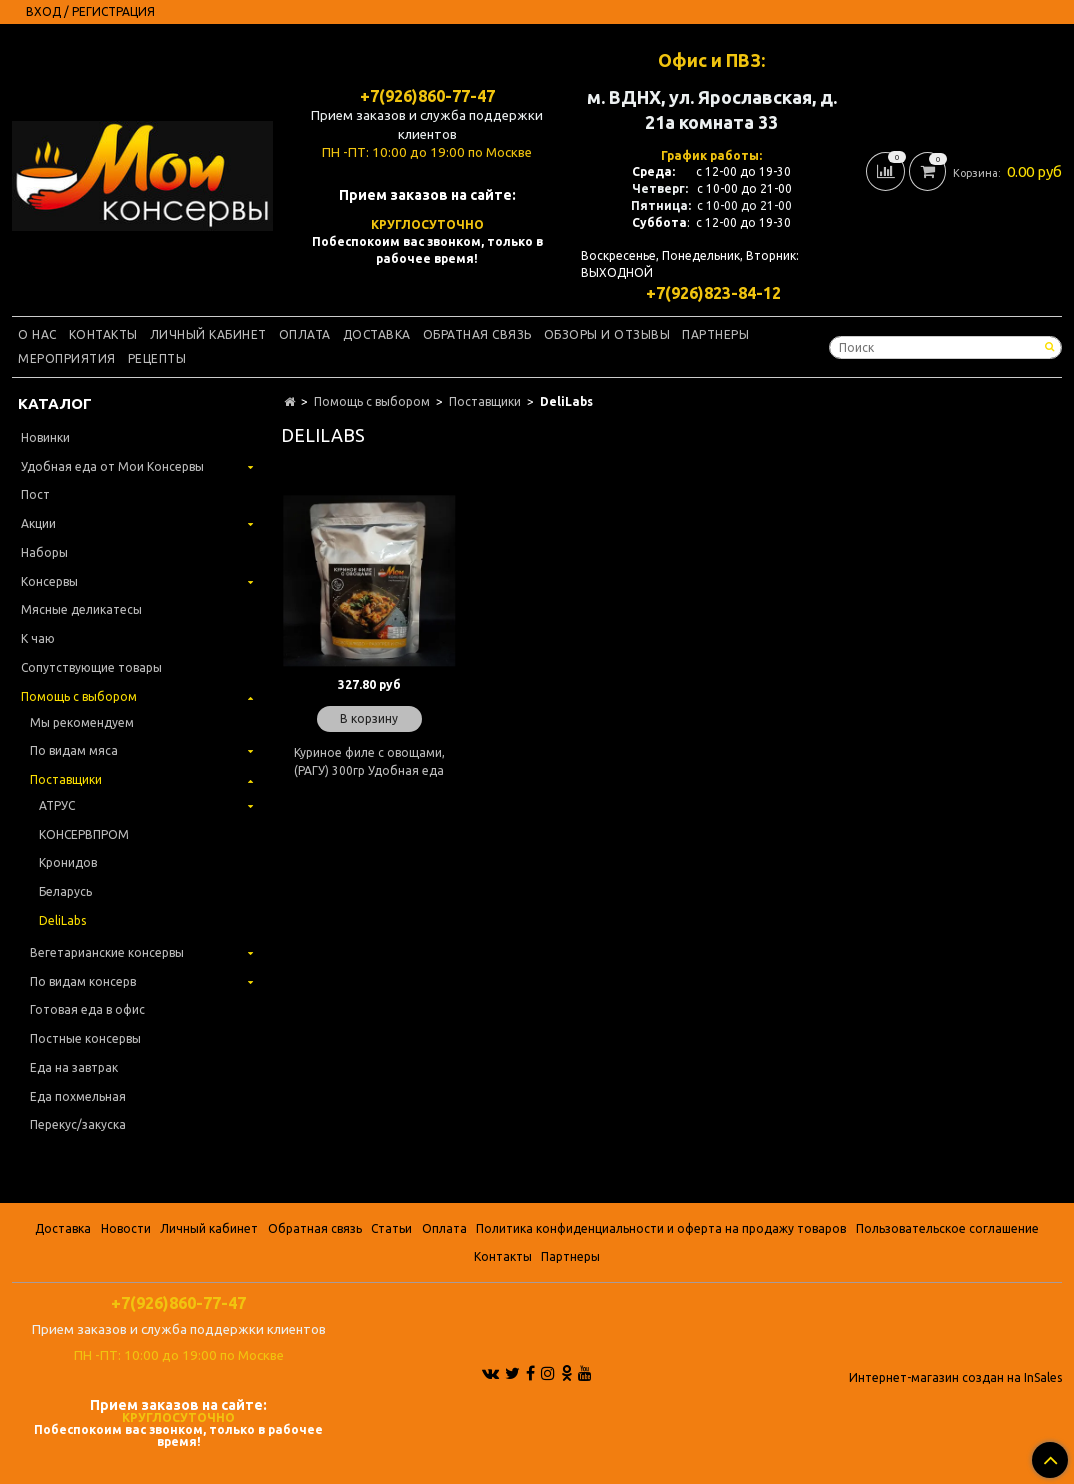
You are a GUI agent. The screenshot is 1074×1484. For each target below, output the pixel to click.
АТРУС (57, 805)
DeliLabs (62, 920)
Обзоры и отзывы (607, 334)
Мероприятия (67, 358)
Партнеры (715, 334)
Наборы (44, 552)
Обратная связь (477, 334)
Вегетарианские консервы (107, 952)
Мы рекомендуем (82, 722)
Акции (38, 523)
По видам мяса (74, 750)
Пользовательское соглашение (947, 1228)
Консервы (49, 581)
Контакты (103, 334)
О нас (37, 334)
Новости (126, 1228)
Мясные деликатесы (81, 609)
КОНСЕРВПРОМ (84, 834)
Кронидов (68, 862)
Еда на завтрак (74, 1067)
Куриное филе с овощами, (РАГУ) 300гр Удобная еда (369, 761)
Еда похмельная (78, 1096)
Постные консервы (85, 1038)
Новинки (45, 437)
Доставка (377, 334)
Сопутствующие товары (91, 667)
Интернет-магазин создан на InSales (955, 1378)
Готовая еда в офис (87, 1009)
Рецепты (157, 358)
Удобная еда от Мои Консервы (112, 466)
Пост (35, 494)
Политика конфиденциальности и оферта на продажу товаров (661, 1228)
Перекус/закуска (78, 1124)
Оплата (305, 334)
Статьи (391, 1228)
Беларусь (65, 891)
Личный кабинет (208, 334)
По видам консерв (83, 981)
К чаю (38, 638)
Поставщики (485, 401)
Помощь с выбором (372, 401)
